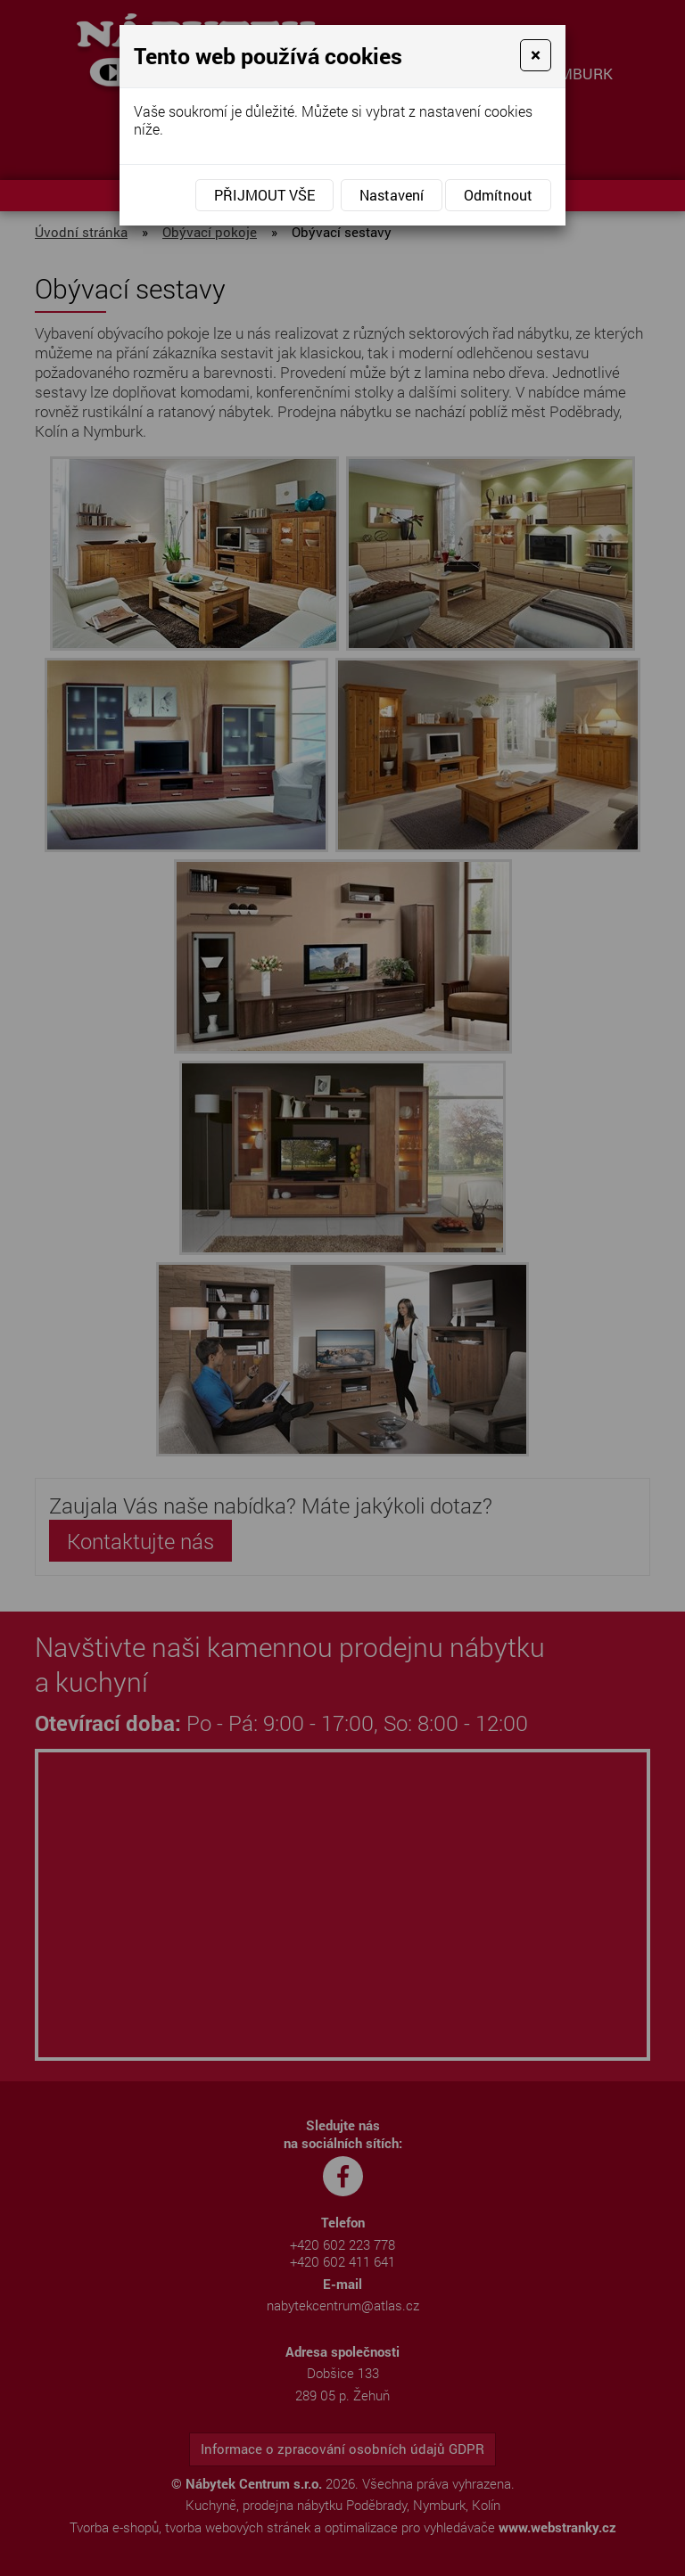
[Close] (535, 55)
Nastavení (391, 194)
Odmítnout (498, 194)
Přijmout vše (264, 194)
